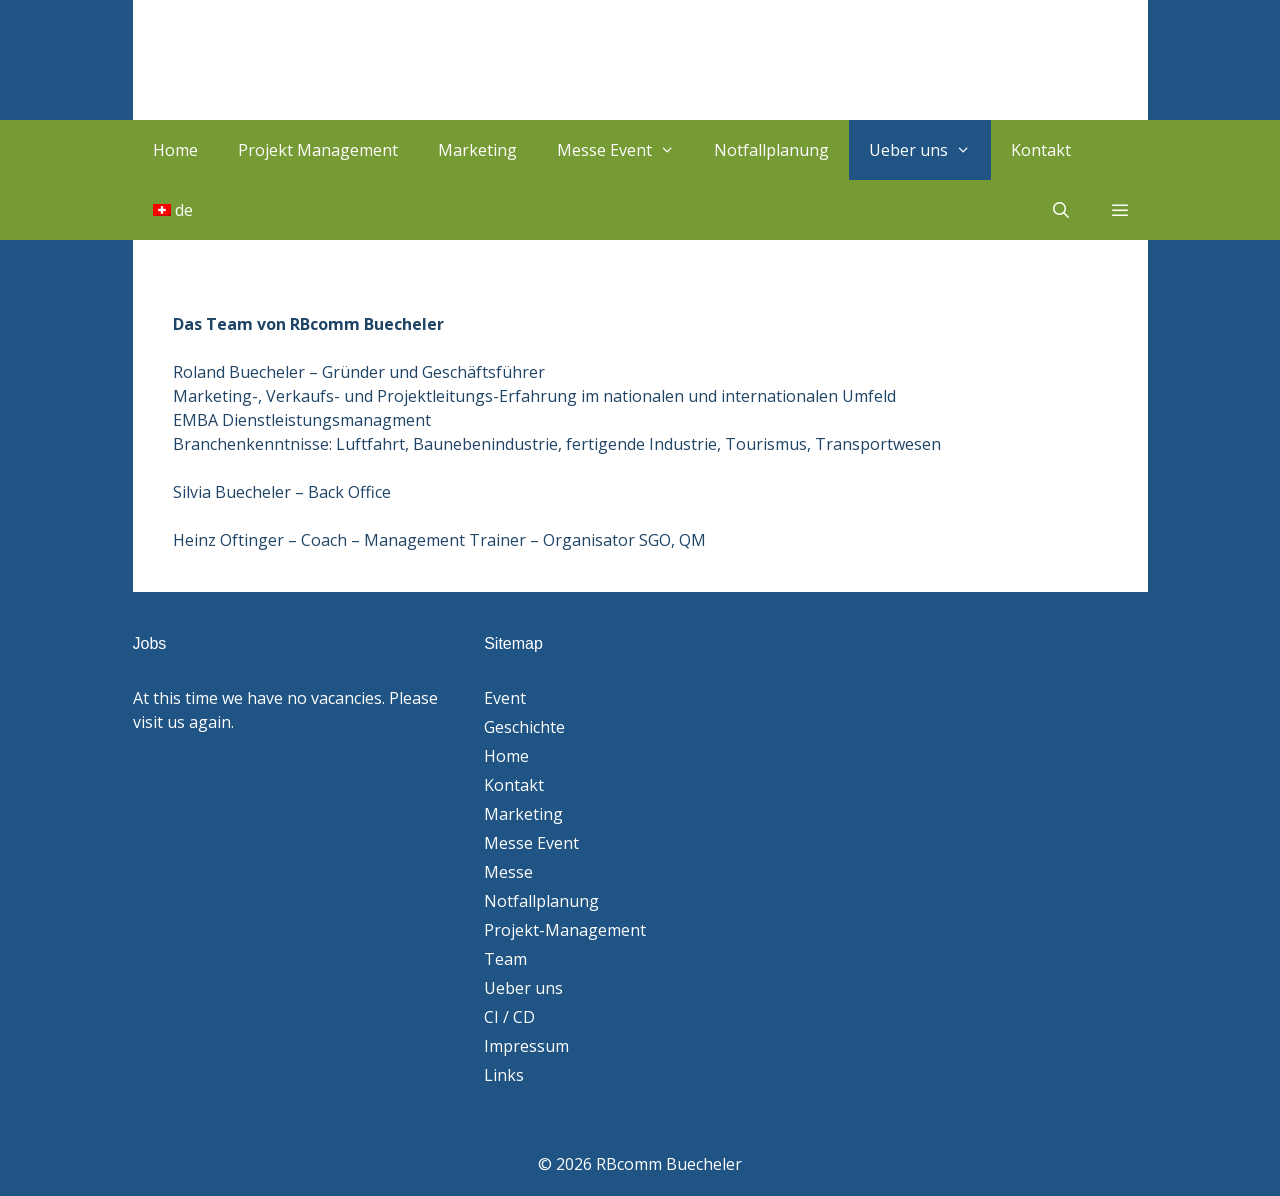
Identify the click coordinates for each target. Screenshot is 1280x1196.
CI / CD (509, 1017)
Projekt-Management (565, 930)
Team (505, 959)
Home (175, 150)
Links (504, 1075)
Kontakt (1041, 150)
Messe (508, 872)
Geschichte (524, 727)
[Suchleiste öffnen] (1061, 210)
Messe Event (626, 150)
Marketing (477, 150)
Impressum (526, 1046)
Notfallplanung (771, 150)
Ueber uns (930, 150)
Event (505, 698)
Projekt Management (318, 150)
